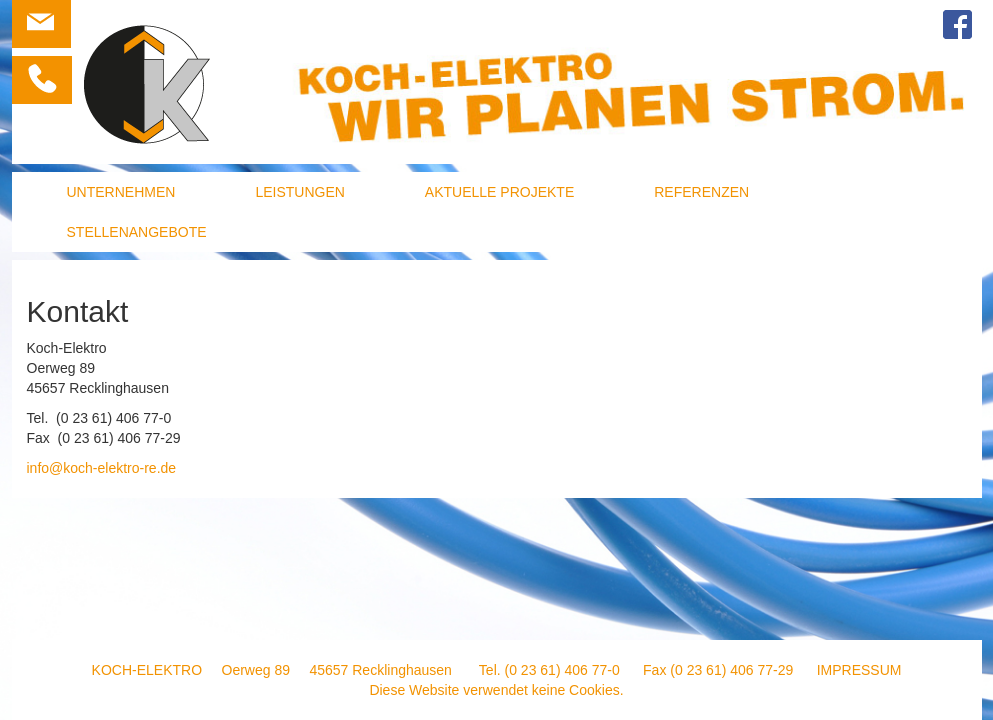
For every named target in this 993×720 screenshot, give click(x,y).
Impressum (859, 670)
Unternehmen (121, 192)
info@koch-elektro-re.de (102, 468)
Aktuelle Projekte (499, 192)
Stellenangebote (137, 232)
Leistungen (299, 192)
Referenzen (701, 192)
